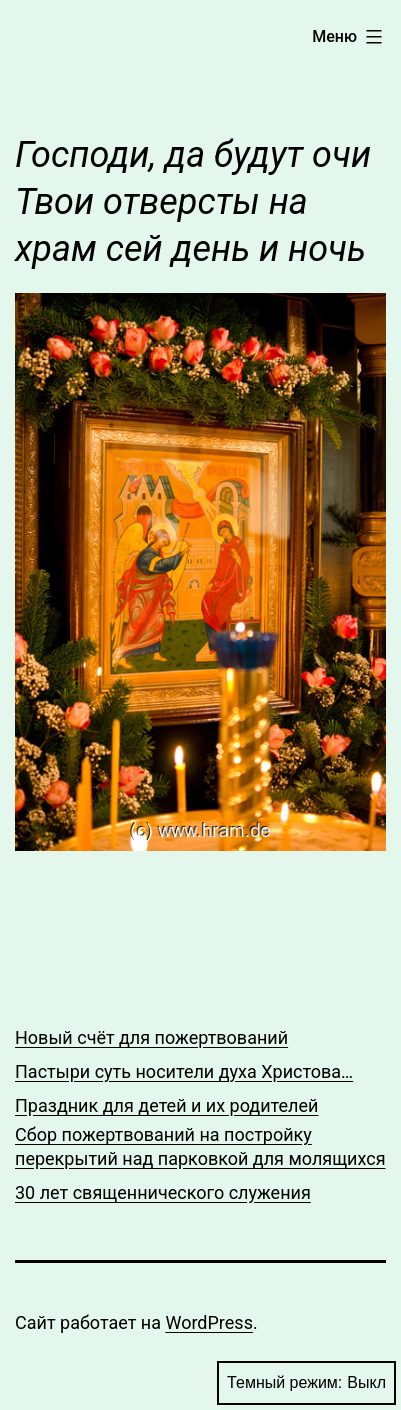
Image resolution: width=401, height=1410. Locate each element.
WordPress (208, 1322)
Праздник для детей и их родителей (166, 1105)
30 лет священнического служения (163, 1192)
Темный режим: (306, 1383)
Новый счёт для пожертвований (151, 1037)
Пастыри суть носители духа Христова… (184, 1071)
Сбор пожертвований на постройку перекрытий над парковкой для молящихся (200, 1146)
